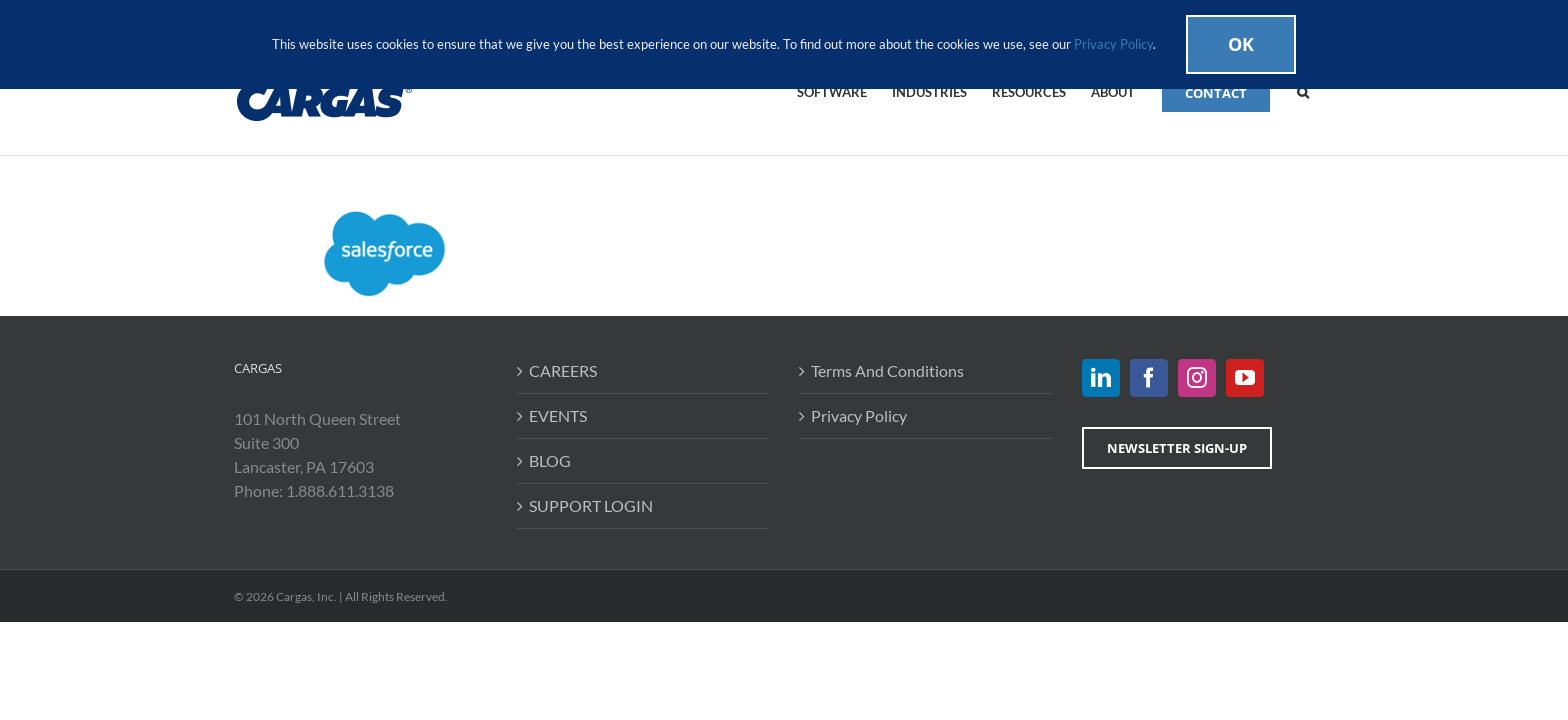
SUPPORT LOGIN (591, 505)
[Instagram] (1197, 378)
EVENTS (558, 415)
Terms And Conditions (887, 370)
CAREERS (563, 370)
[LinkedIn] (1101, 378)
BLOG (550, 460)
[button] (1328, 91)
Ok (1241, 44)
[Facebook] (1149, 378)
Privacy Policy (859, 415)
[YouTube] (1245, 378)
